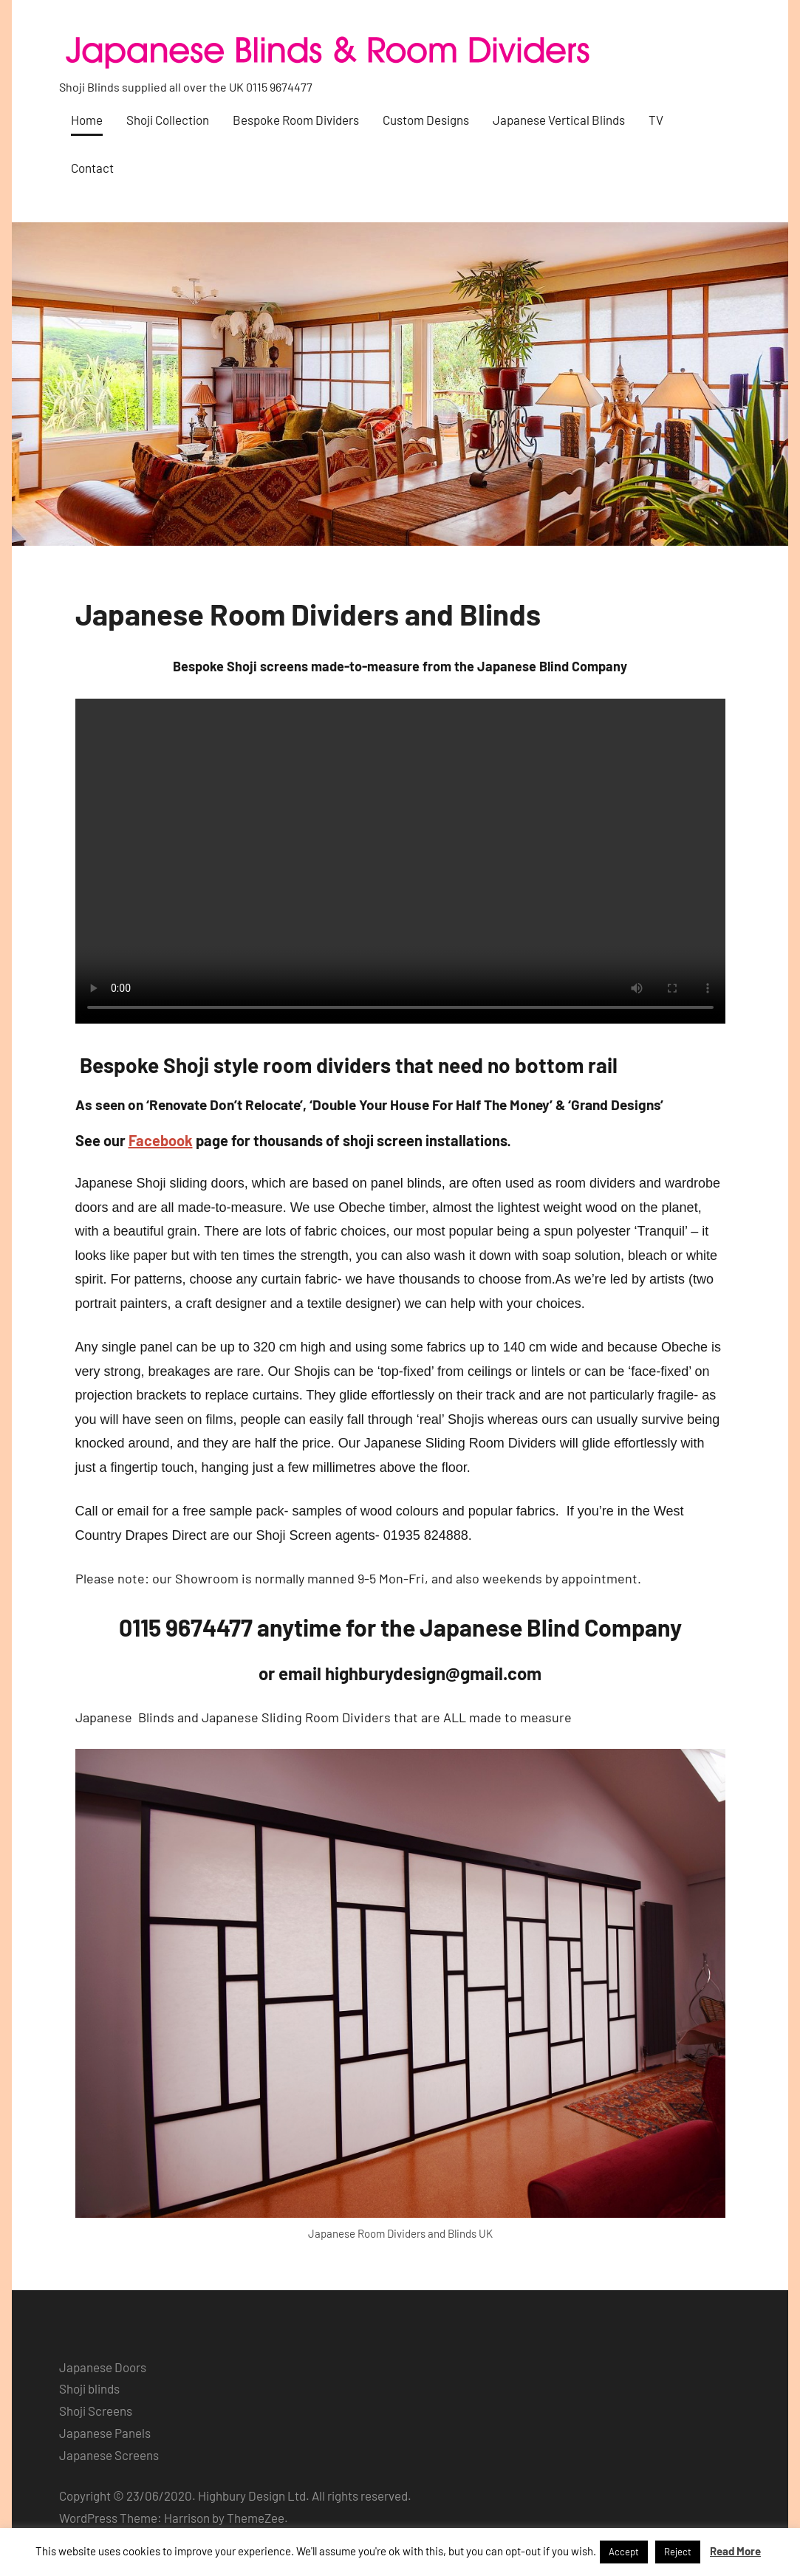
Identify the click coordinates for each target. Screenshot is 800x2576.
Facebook (161, 1140)
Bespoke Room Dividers (296, 119)
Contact (92, 167)
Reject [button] (677, 2552)
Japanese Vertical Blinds (559, 119)
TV (656, 119)
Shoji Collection (167, 119)
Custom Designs (426, 119)
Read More (735, 2551)
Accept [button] (624, 2552)
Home (87, 119)
